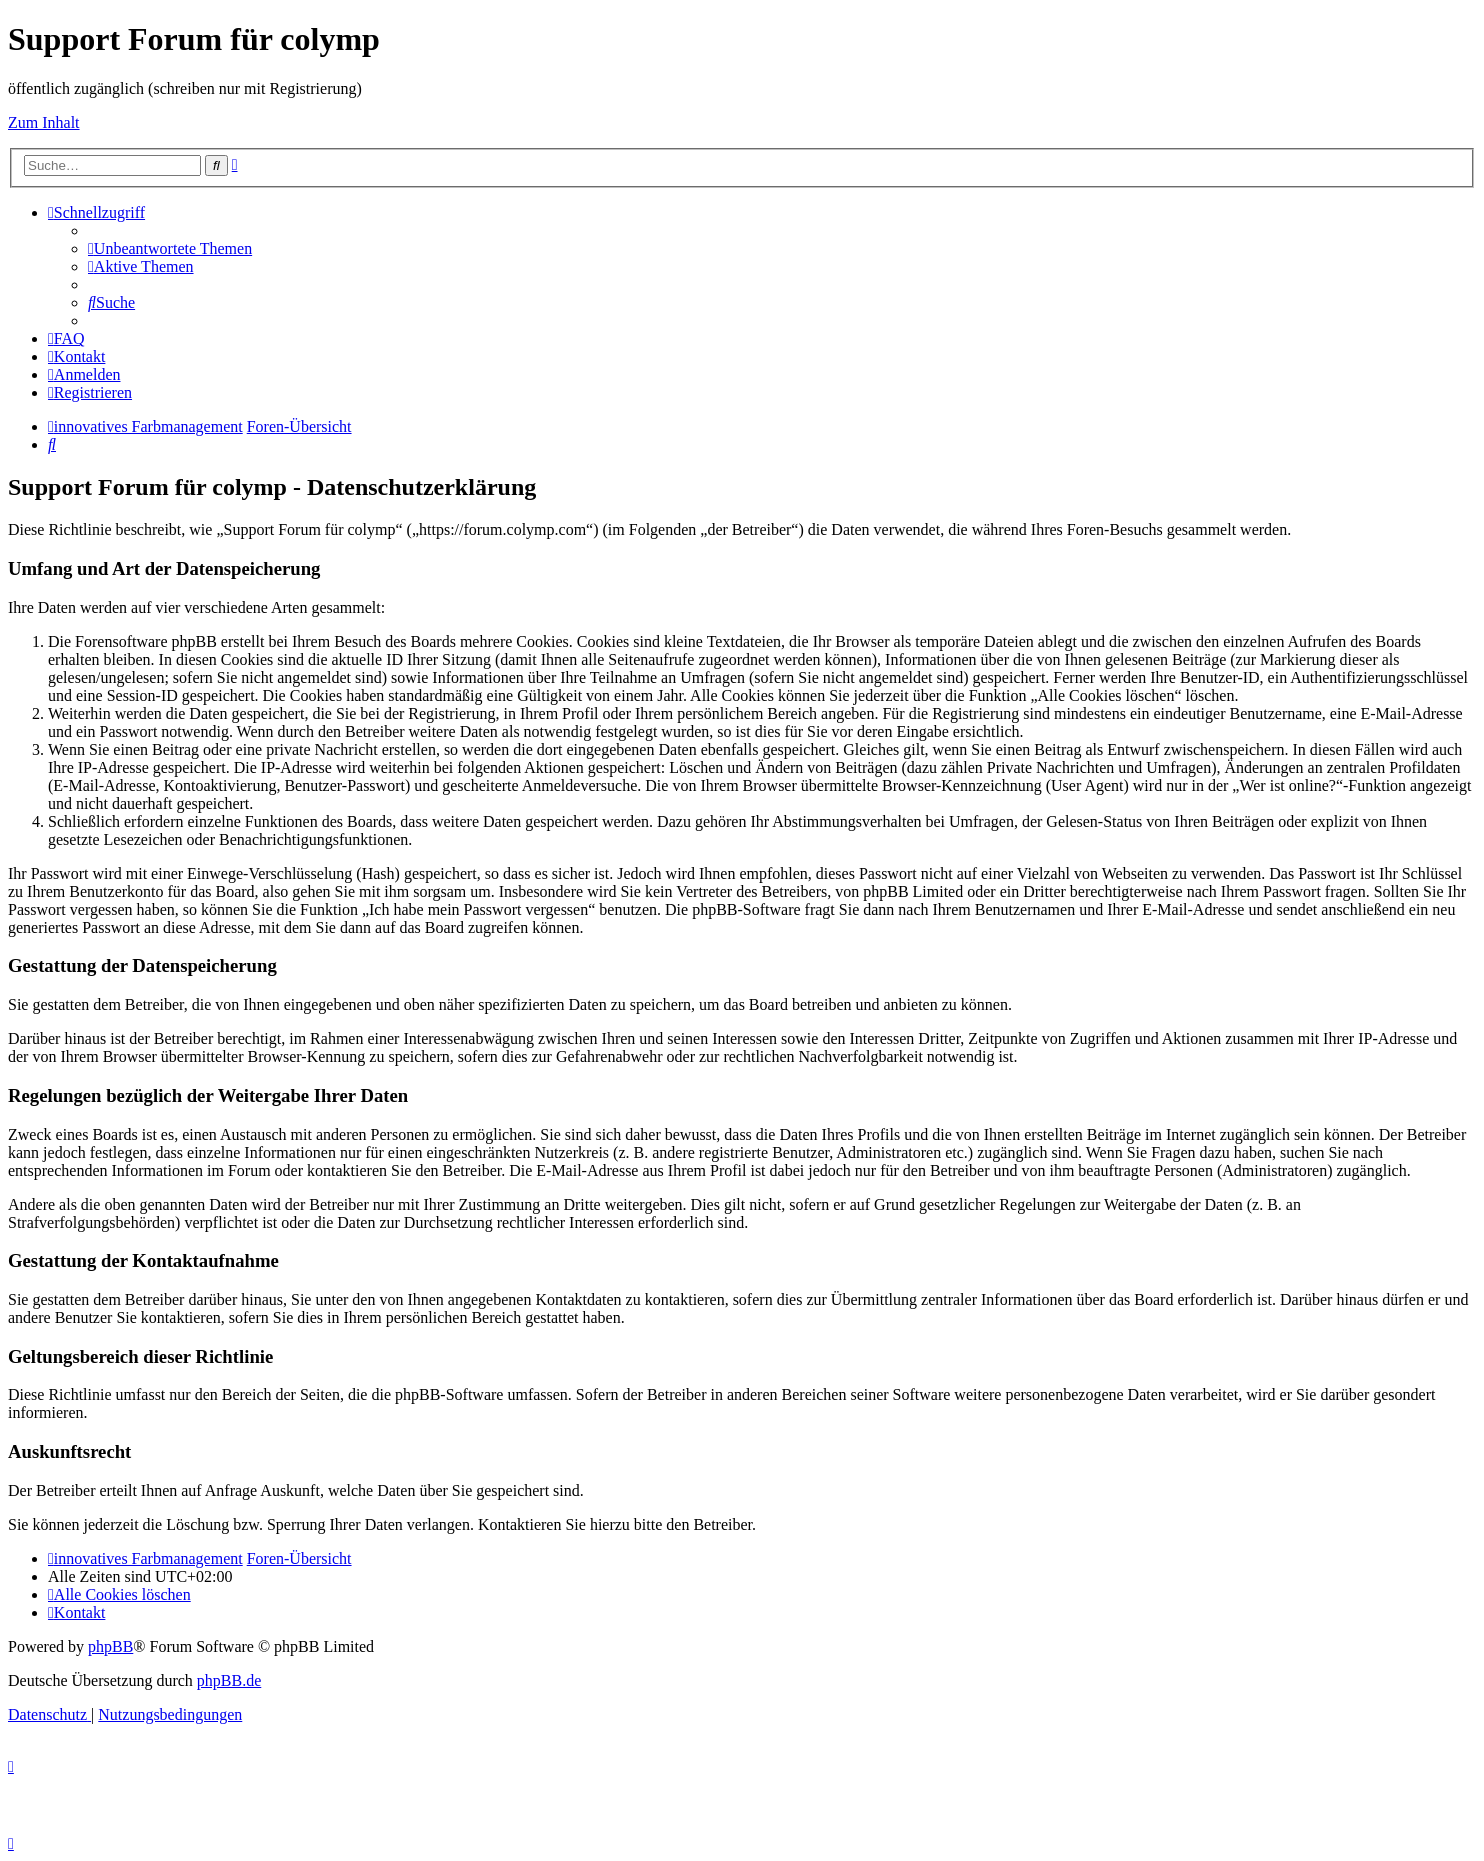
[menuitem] (170, 248)
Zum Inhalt (44, 122)
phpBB (110, 1646)
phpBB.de (229, 1680)
